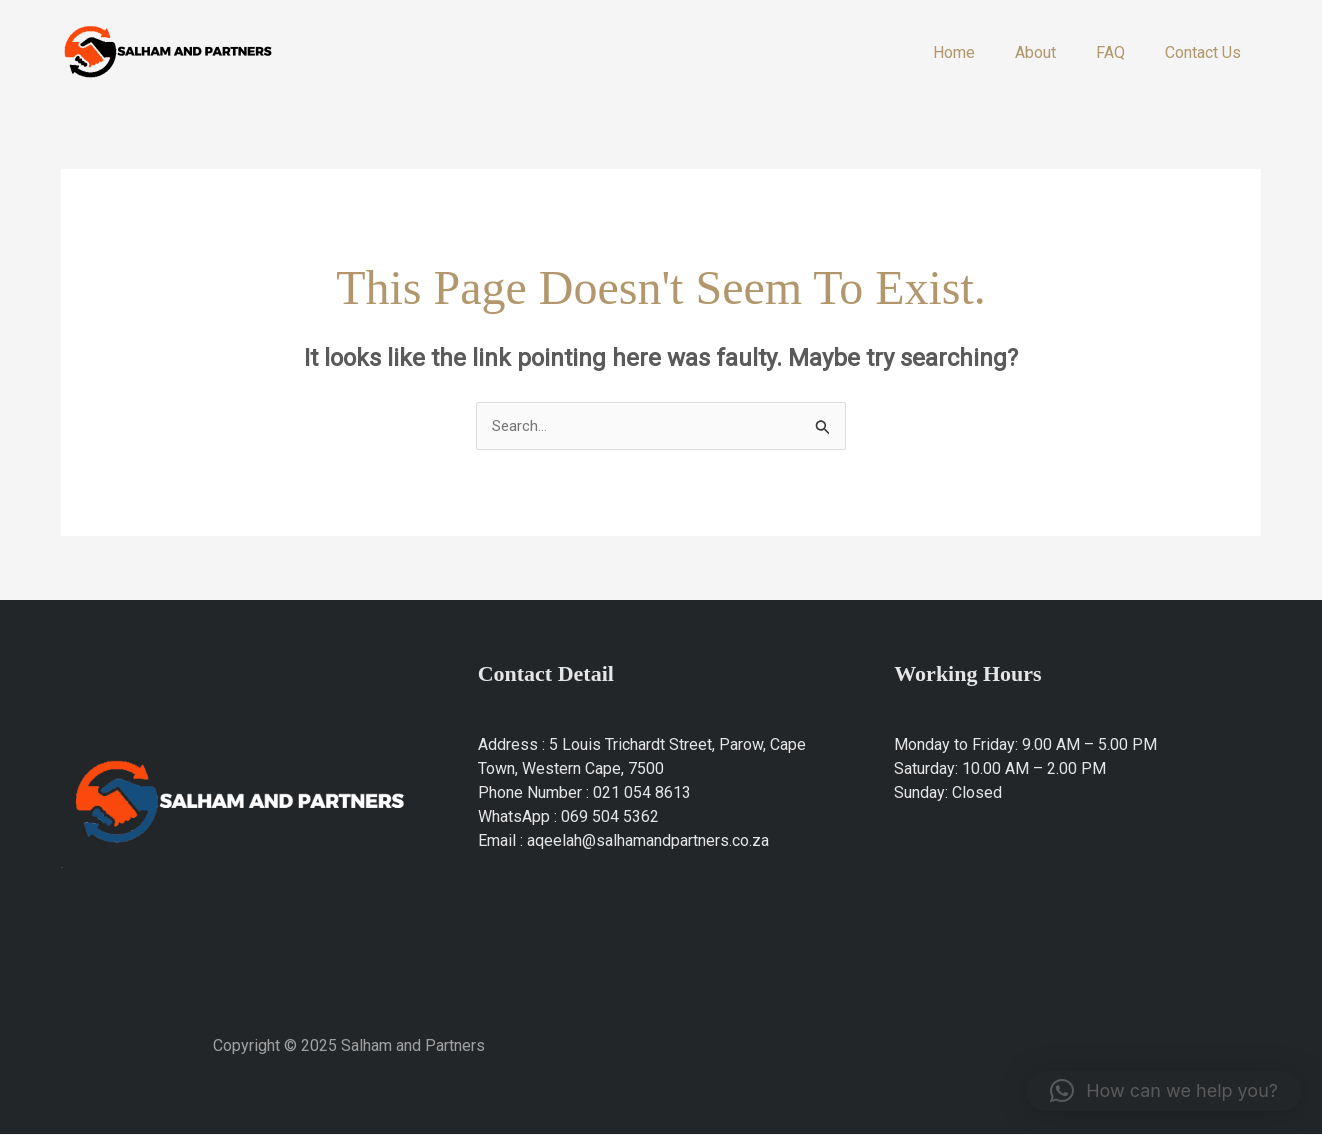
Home (982, 52)
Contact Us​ (1207, 52)
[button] (1164, 1091)
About (1055, 52)
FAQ (1122, 52)
